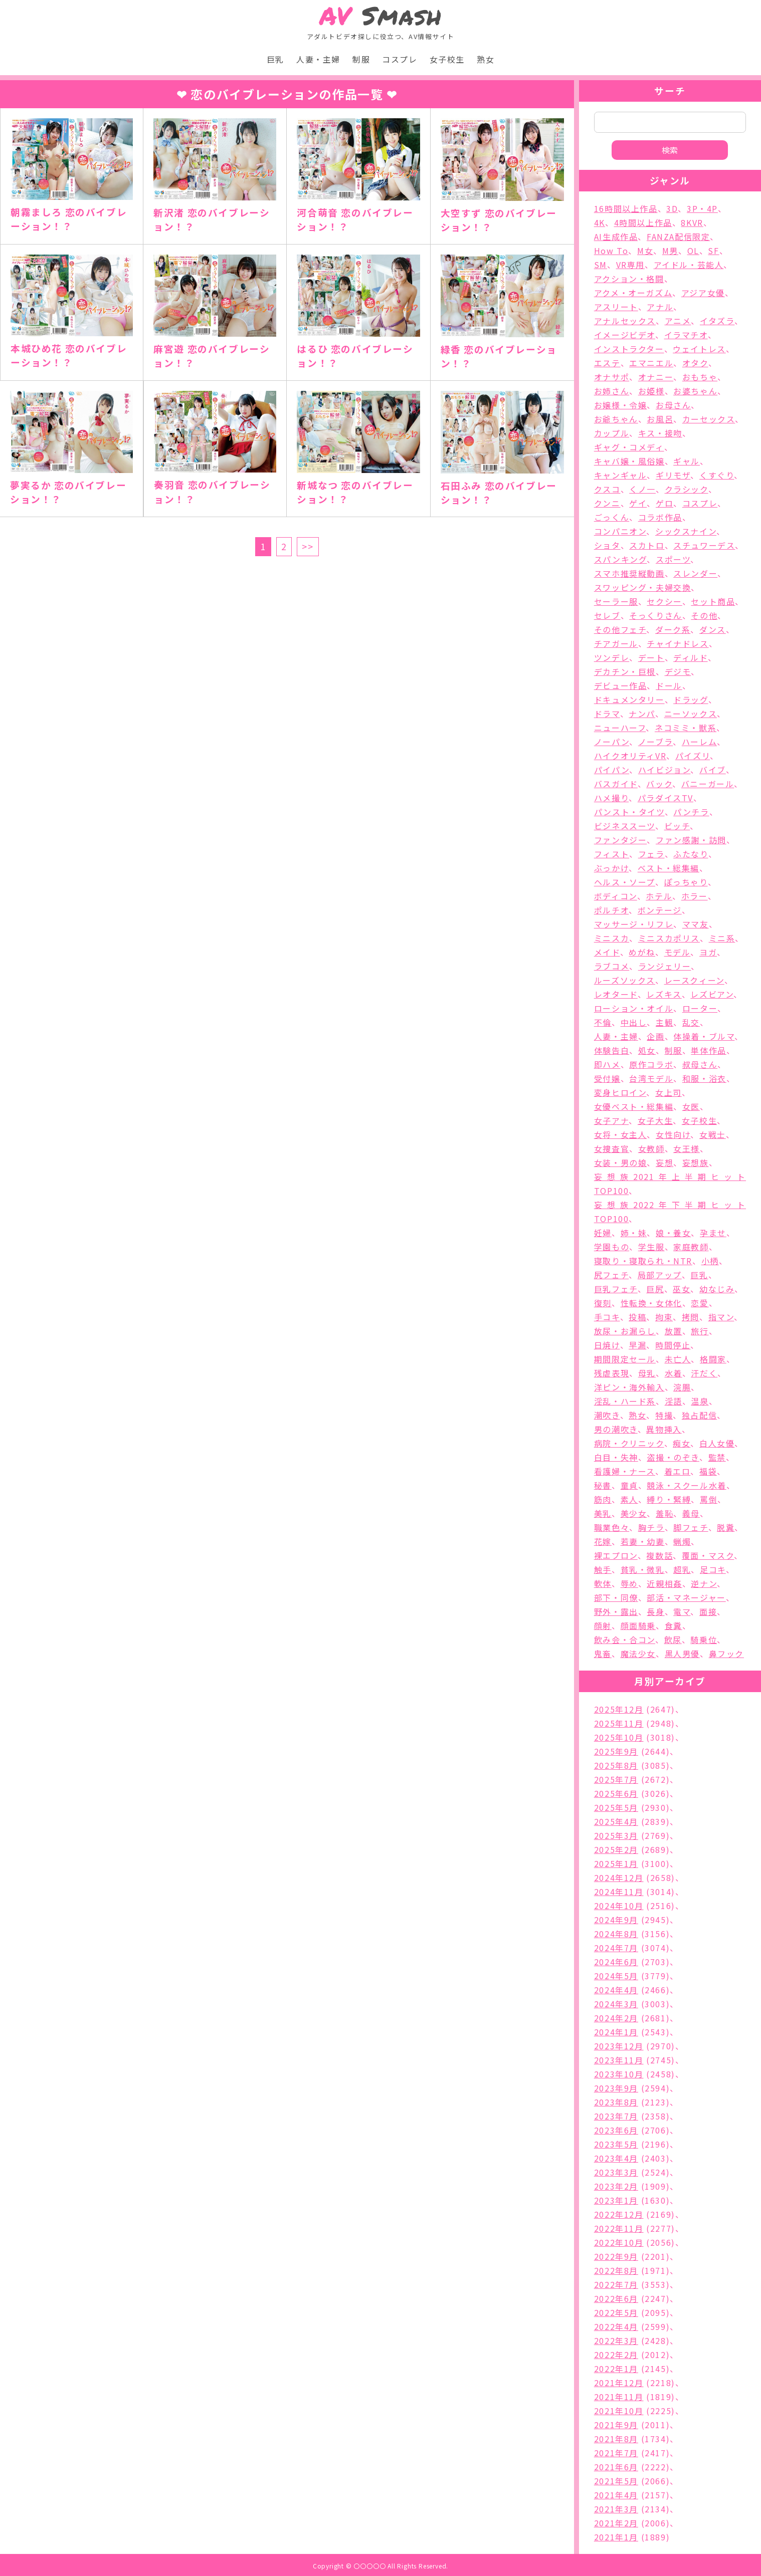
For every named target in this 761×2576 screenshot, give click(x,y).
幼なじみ (716, 1289)
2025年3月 (616, 1835)
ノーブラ (655, 742)
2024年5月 (616, 1976)
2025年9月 (616, 1751)
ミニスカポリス (669, 938)
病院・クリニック (629, 1443)
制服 (361, 59)
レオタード (616, 994)
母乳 (647, 1373)
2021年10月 (619, 2411)
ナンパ (642, 714)
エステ (607, 363)
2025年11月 (619, 1723)
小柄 (710, 1261)
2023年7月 (616, 2116)
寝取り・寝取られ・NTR (643, 1261)
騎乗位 (703, 1639)
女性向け (673, 1134)
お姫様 (651, 391)
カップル (611, 433)
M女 (645, 251)
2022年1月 (616, 2369)
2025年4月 (616, 1821)
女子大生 (655, 1120)
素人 (629, 1499)
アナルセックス (625, 321)
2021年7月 (616, 2453)
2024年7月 (616, 1948)
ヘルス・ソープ (624, 882)
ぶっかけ (611, 868)
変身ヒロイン (620, 1092)
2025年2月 (616, 1849)
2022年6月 (616, 2298)
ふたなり (690, 854)
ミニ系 (722, 938)
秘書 (603, 1485)
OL (693, 251)
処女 (647, 1050)
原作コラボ (651, 1064)
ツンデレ (611, 657)
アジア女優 (703, 293)
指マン (721, 1317)
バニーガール (707, 784)
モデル (677, 952)
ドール (669, 685)
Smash (380, 16)
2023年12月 (619, 2046)
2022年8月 (616, 2270)
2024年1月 (616, 2032)
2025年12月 (619, 1709)
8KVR (692, 222)
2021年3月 (616, 2509)
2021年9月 (616, 2425)
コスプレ (399, 59)
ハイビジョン (664, 770)
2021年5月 (616, 2481)
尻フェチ (611, 1275)
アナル (660, 307)
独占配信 (699, 1415)
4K (599, 222)
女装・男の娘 (620, 1162)
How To (611, 251)
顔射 (603, 1625)
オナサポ (611, 377)
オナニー (655, 377)
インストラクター (629, 349)
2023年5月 (616, 2144)
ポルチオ (611, 910)
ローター (699, 1008)
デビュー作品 (620, 685)
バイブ (712, 770)
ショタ (607, 545)
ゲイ (638, 503)
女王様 (686, 1148)
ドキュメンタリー (629, 699)
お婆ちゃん (695, 391)
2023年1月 (616, 2200)
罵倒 (708, 1499)
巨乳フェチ (616, 1289)
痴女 (681, 1443)
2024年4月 (616, 1990)
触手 (603, 1569)
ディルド (690, 657)
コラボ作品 (660, 517)
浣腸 (682, 1387)
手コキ (607, 1317)
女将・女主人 (620, 1134)
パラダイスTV (665, 798)
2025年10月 (619, 1737)
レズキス (663, 994)
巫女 (681, 1289)
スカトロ (646, 545)
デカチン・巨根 (625, 671)
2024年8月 (616, 1934)
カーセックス (708, 419)
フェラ (651, 854)
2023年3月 (616, 2172)
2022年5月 (616, 2312)
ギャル (686, 461)
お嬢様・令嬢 (620, 405)
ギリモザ (673, 475)
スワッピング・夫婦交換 (642, 587)
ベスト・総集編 (668, 868)
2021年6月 (616, 2467)
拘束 (664, 1317)
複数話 (659, 1555)
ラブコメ (611, 966)
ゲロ (664, 503)
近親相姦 (664, 1583)
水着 (673, 1373)
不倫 (603, 1022)
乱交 (691, 1022)
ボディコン (615, 896)
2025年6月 (616, 1793)
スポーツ (673, 559)
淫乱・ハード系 (625, 1401)
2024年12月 (619, 1877)
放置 (673, 1331)
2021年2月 (616, 2523)
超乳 (682, 1569)
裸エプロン (616, 1555)
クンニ (607, 503)
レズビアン (711, 994)
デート (651, 657)
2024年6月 (616, 1962)
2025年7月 (616, 1779)
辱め (629, 1583)
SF (713, 251)
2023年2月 (616, 2186)
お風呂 (660, 419)
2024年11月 (619, 1892)
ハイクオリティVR (630, 756)
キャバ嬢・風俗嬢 (629, 461)
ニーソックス (690, 714)
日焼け (607, 1345)
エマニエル (651, 363)
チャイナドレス (677, 643)
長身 (655, 1611)
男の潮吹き (616, 1429)
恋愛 (699, 1303)
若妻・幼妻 (643, 1541)
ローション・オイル (633, 1008)
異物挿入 (663, 1429)
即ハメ (607, 1064)
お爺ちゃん (616, 419)
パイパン (611, 770)
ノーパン (611, 742)
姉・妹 (634, 1233)
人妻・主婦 (318, 59)
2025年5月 (616, 1807)
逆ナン (704, 1583)
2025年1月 (616, 1863)
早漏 (637, 1345)
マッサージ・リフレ (633, 924)
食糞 (673, 1625)
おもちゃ (699, 377)
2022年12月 (619, 2214)
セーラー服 (616, 601)
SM (600, 265)
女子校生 (447, 59)
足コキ (713, 1569)
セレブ (607, 615)
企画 (655, 1036)
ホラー (694, 896)
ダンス (712, 629)
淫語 (673, 1401)
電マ (681, 1611)
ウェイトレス (699, 349)
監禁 (717, 1457)
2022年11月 (619, 2228)
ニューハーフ (620, 728)
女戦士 (712, 1134)
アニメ (678, 321)
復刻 (603, 1303)
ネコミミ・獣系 (685, 728)
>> (307, 546)
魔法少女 (638, 1654)
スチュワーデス (704, 545)
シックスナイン (685, 531)
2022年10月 (619, 2242)
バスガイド (616, 784)
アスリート (616, 307)
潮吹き (607, 1415)
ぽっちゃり (686, 882)
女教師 (651, 1148)
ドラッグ (690, 699)
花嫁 (603, 1541)
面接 (708, 1611)
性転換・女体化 (651, 1303)
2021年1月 (616, 2537)
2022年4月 (616, 2326)
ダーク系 (672, 629)
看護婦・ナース (624, 1471)
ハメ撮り (611, 798)
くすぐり (716, 475)
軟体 (603, 1583)
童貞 (629, 1485)
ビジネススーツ (624, 826)
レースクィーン (694, 980)
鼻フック (726, 1654)
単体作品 (708, 1050)
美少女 (634, 1513)
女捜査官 (611, 1148)
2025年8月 (616, 1765)
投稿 (637, 1317)
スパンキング (620, 559)
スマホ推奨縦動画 (629, 573)
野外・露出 (616, 1611)
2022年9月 (616, 2256)
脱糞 (725, 1527)
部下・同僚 (616, 1597)
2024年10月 (619, 1906)
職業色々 (611, 1527)
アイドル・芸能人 (689, 265)
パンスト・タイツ (629, 812)
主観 (664, 1022)
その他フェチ (620, 629)
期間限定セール (625, 1359)
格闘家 (713, 1359)
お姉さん (611, 391)
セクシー (664, 601)
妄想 (664, 1162)
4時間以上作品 (643, 222)
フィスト (611, 854)
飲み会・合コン (624, 1639)
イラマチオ (686, 335)
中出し (634, 1022)
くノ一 (642, 489)
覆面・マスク (708, 1555)
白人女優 (716, 1443)
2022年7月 (616, 2284)
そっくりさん (655, 615)
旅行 (699, 1331)
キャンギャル (620, 475)
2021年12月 (619, 2383)
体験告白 (611, 1050)
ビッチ (677, 826)
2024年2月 (616, 2018)
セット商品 (713, 601)
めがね (642, 952)
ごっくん (611, 517)
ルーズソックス (624, 980)
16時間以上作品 (626, 208)
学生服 (651, 1247)
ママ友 (695, 924)
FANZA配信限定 (678, 236)
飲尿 (673, 1639)
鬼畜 (603, 1654)
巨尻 (655, 1289)
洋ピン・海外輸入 (629, 1387)
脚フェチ (690, 1527)
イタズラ (717, 321)
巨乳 (275, 59)
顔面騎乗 (638, 1625)
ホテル (659, 896)
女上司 (668, 1092)
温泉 (699, 1401)
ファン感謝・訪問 (691, 840)
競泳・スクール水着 (686, 1485)
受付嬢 (607, 1078)
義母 (691, 1513)
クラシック (686, 489)
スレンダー (695, 573)
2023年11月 (619, 2060)
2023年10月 (619, 2074)
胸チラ (651, 1527)
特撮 (664, 1415)
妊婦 (603, 1233)
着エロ (677, 1471)
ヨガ (708, 952)
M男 (670, 251)
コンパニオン (620, 531)
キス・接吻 (660, 433)
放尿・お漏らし (625, 1331)
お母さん (673, 405)
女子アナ (611, 1120)
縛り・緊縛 (669, 1499)
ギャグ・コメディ (629, 447)
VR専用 (630, 265)
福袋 (708, 1471)
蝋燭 (682, 1541)
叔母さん (699, 1064)
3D (672, 208)
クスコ (607, 489)
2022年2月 (616, 2355)
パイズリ (692, 756)
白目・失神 (616, 1457)
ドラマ (607, 714)
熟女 (485, 59)
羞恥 (664, 1513)
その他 (704, 615)
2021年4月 (616, 2495)
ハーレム (699, 742)
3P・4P (702, 208)
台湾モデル (651, 1078)
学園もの (611, 1247)
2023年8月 (616, 2102)
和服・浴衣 (704, 1078)
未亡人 (678, 1359)
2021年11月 (619, 2397)
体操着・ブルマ (703, 1036)
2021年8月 (616, 2439)
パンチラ (691, 812)
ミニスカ (611, 938)
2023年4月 (616, 2158)
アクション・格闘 (629, 279)
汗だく (704, 1373)
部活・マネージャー (686, 1597)
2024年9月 (616, 1920)
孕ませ (713, 1233)
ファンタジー (620, 840)
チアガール (616, 643)
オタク (695, 363)
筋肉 (603, 1499)
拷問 (690, 1317)
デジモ (678, 671)
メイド (607, 952)
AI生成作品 (616, 236)
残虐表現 (611, 1373)
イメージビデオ (624, 335)
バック (659, 784)
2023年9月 (616, 2088)
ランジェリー (664, 966)
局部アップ (660, 1275)
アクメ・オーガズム (633, 293)
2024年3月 (616, 2004)
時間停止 (672, 1345)
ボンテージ (660, 910)
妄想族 (695, 1162)
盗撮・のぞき (673, 1457)
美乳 (603, 1513)
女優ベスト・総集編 (633, 1106)
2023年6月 (616, 2130)
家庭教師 (690, 1247)
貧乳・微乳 (643, 1569)
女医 (691, 1106)
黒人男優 (682, 1654)
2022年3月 (616, 2340)
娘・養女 (673, 1233)
